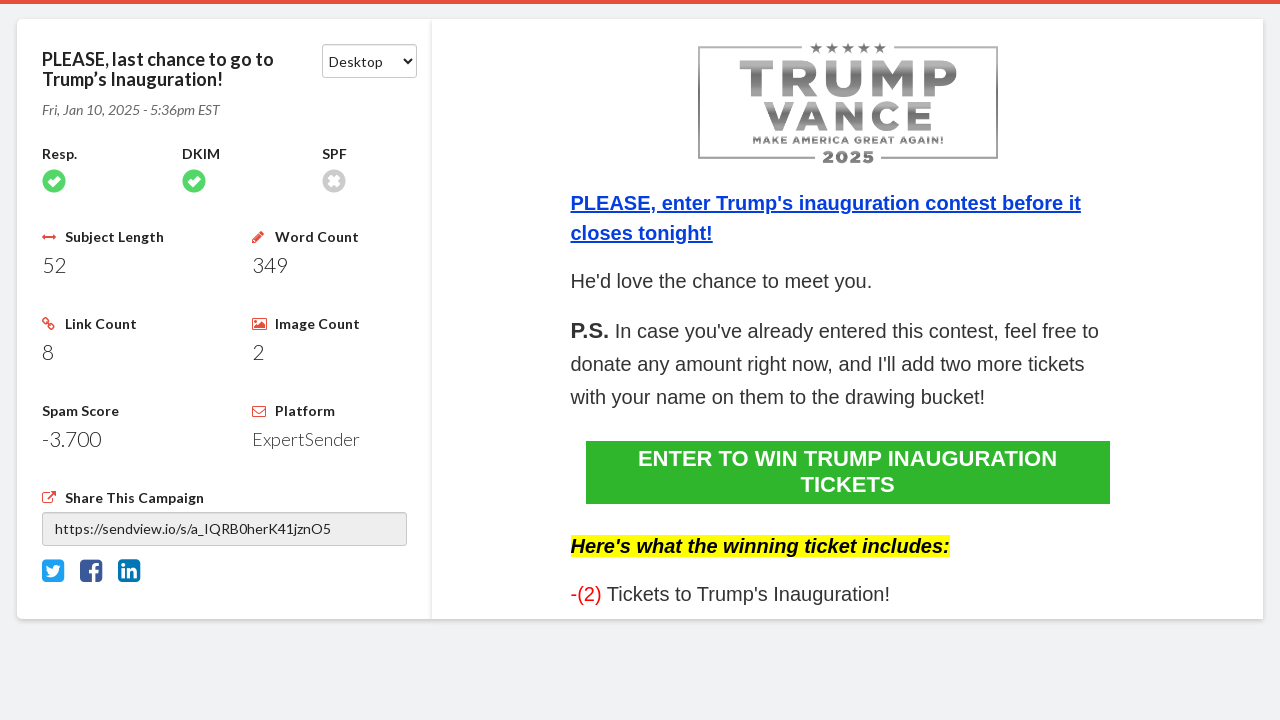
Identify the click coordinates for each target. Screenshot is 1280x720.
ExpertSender (306, 439)
